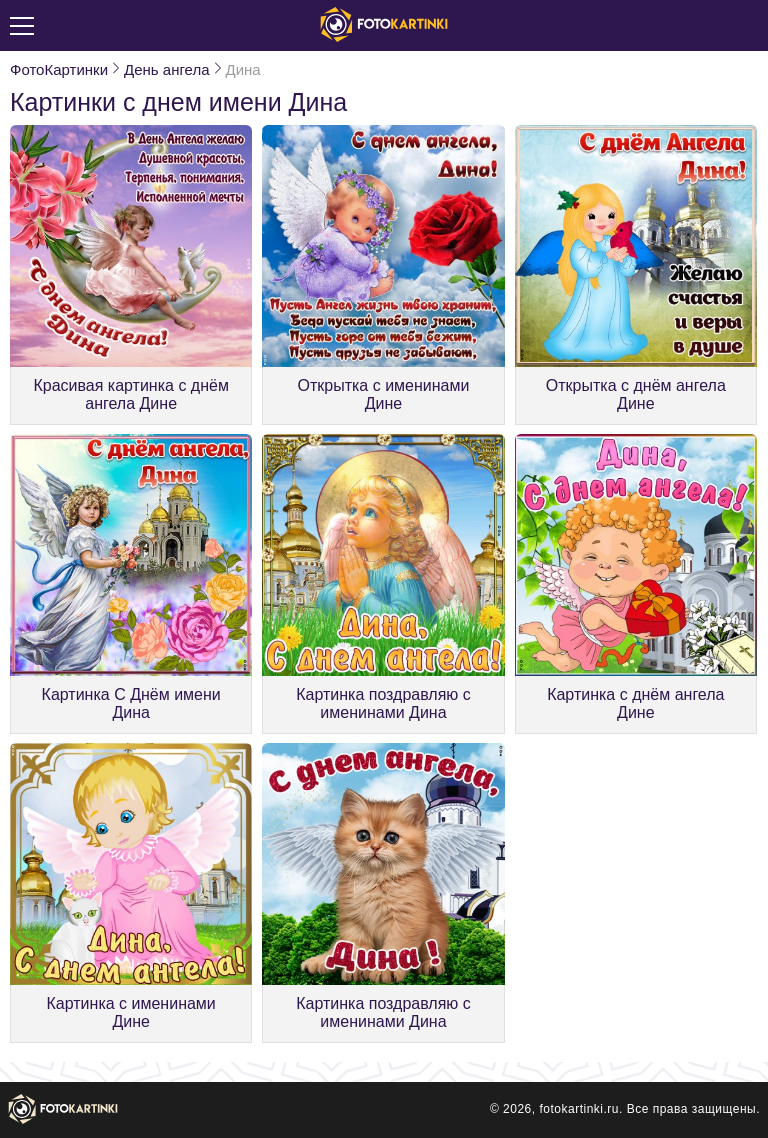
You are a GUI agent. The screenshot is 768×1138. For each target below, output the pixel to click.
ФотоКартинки (59, 69)
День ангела (166, 69)
